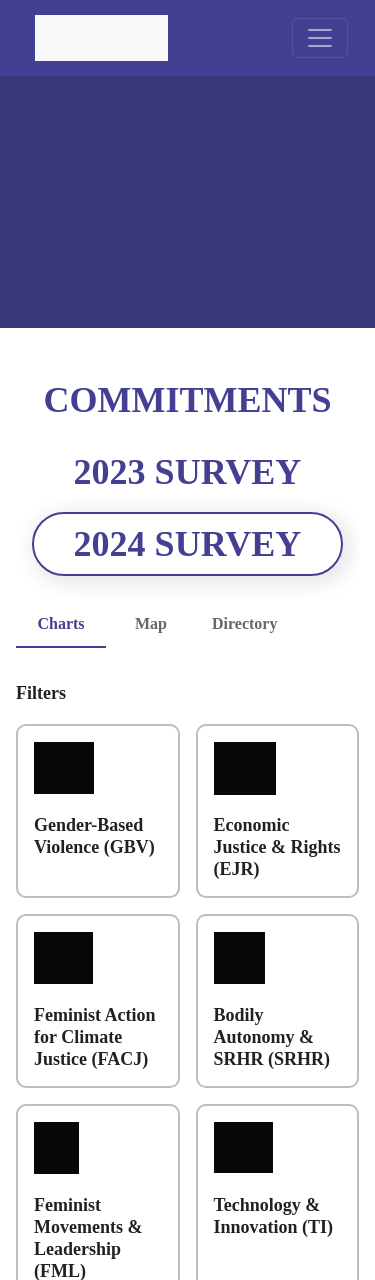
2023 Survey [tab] (187, 472)
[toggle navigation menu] (320, 38)
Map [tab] (151, 624)
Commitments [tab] (188, 400)
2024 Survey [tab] (188, 544)
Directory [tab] (250, 624)
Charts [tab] (61, 624)
